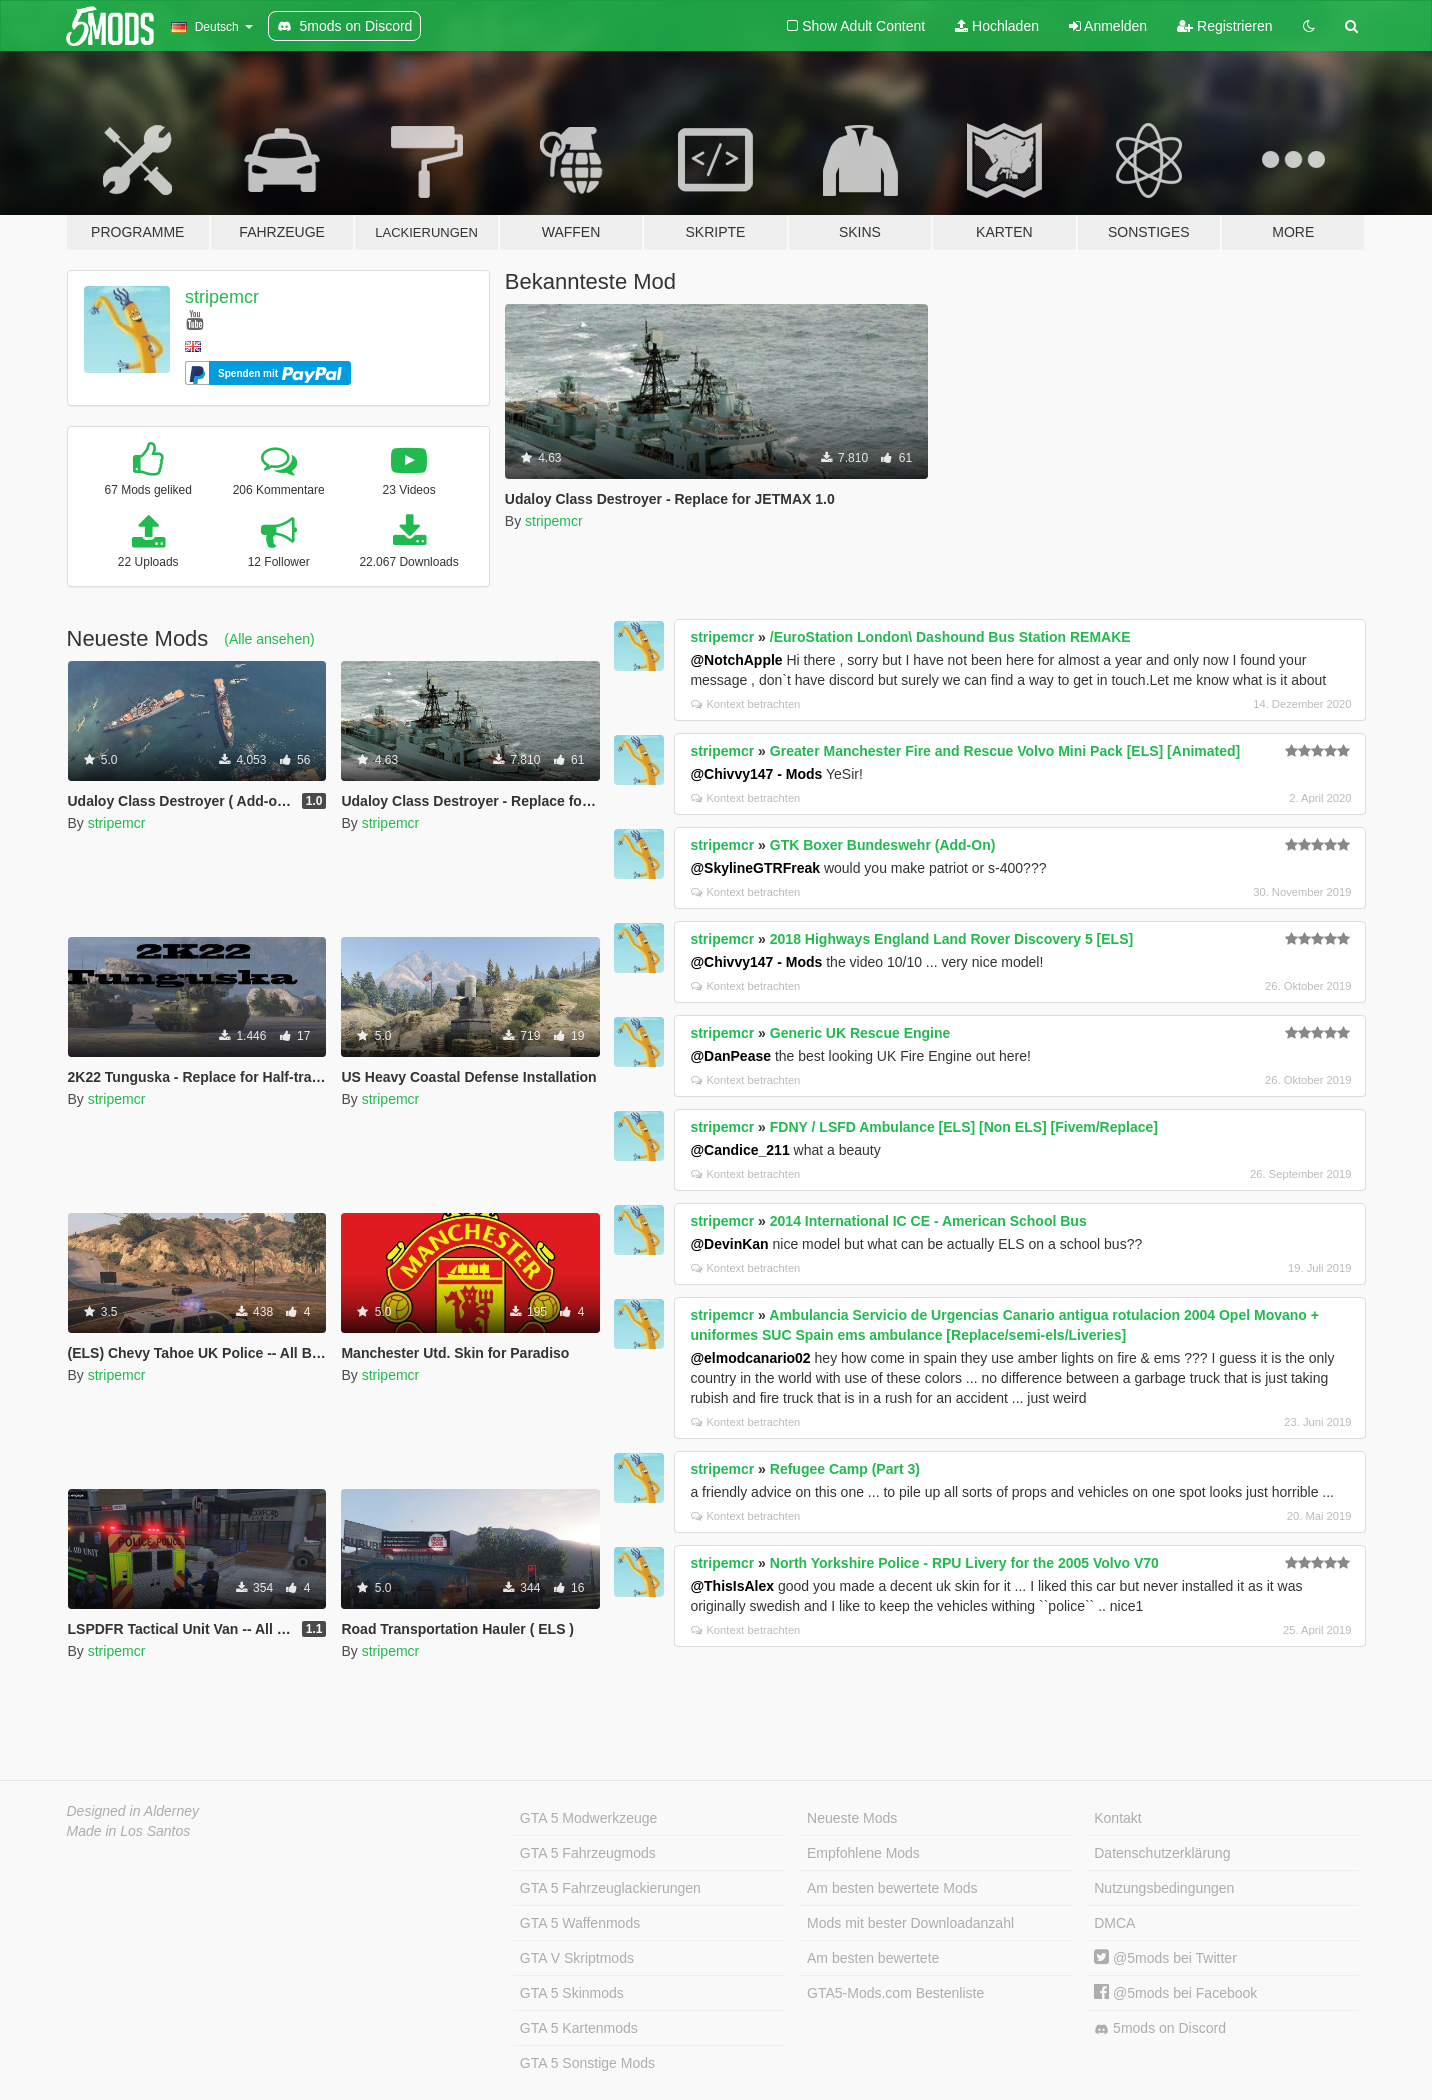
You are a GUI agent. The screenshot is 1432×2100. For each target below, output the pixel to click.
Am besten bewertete (873, 1958)
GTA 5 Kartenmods (579, 2028)
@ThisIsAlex (732, 1586)
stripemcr (222, 297)
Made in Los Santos (129, 1831)
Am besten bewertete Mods (892, 1888)
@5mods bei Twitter (1165, 1958)
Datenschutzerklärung (1162, 1853)
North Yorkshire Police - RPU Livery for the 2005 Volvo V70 (964, 1563)
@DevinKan (729, 1244)
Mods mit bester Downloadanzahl (910, 1923)
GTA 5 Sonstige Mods (587, 2063)
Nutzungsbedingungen (1164, 1888)
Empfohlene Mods (863, 1853)
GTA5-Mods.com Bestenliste (895, 1993)
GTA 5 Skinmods (572, 1993)
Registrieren (1224, 26)
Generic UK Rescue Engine (860, 1033)
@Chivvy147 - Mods (756, 774)
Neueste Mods (852, 1818)
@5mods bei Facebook (1175, 1993)
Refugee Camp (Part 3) (845, 1469)
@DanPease (730, 1056)
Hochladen (997, 26)
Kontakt (1117, 1818)
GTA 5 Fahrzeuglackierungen (610, 1888)
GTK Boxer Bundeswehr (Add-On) (883, 845)
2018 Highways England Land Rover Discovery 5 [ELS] (951, 939)
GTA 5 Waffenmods (580, 1923)
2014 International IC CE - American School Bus (928, 1221)
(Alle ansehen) (269, 639)
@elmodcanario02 (750, 1358)
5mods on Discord (1160, 2028)
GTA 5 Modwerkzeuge (588, 1818)
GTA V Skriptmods (577, 1958)
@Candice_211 (739, 1150)
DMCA (1114, 1923)
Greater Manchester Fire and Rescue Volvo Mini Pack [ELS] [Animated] (1005, 751)
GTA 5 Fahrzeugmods (588, 1853)
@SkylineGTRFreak (755, 868)
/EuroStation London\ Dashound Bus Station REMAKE (950, 637)
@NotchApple (736, 660)
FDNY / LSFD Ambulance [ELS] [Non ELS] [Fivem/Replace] (964, 1127)
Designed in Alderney (133, 1811)
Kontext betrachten (745, 704)
